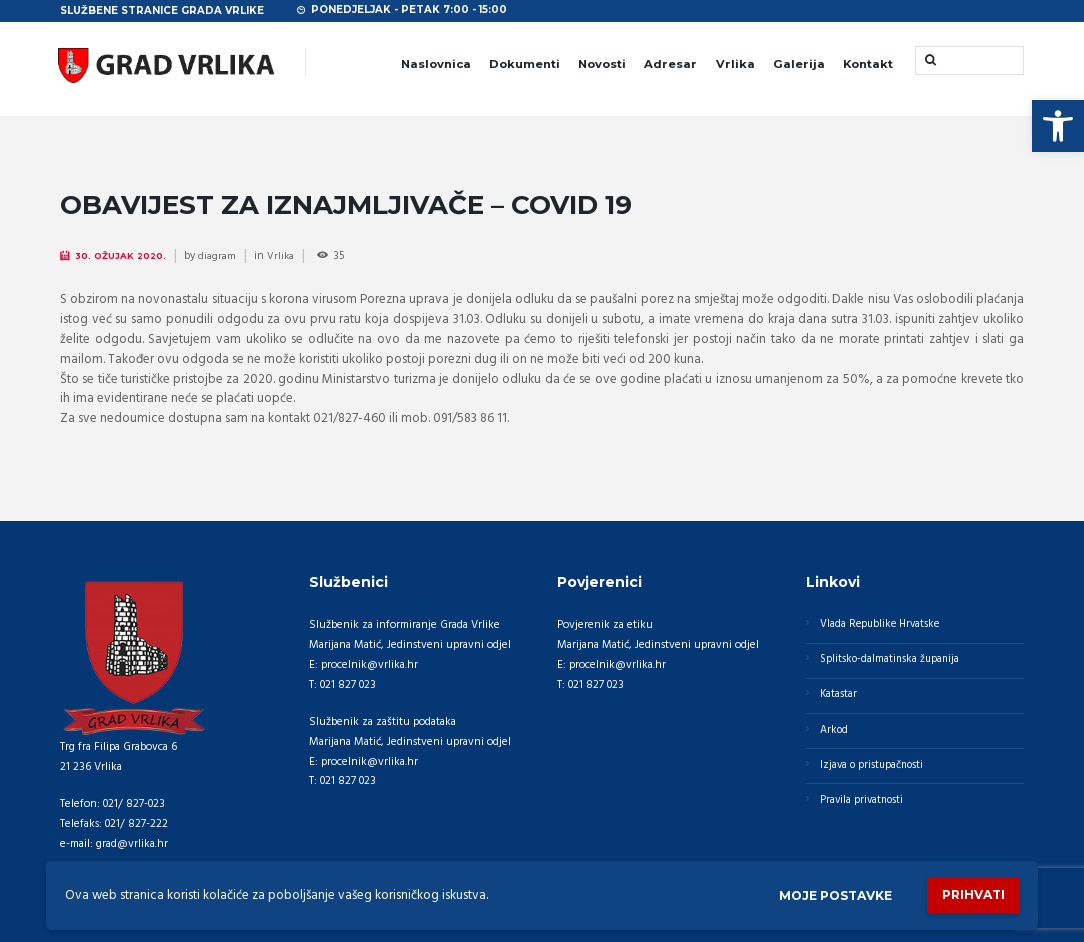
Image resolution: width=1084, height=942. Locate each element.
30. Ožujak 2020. (124, 255)
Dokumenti (524, 64)
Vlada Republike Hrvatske (883, 625)
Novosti (602, 64)
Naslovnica (436, 64)
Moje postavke (823, 894)
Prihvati (970, 894)
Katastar (840, 699)
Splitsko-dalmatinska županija (893, 662)
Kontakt (868, 64)
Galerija (799, 64)
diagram (223, 256)
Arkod (835, 736)
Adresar (670, 64)
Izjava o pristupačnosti (875, 773)
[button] (1058, 126)
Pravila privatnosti (864, 810)
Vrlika (735, 64)
